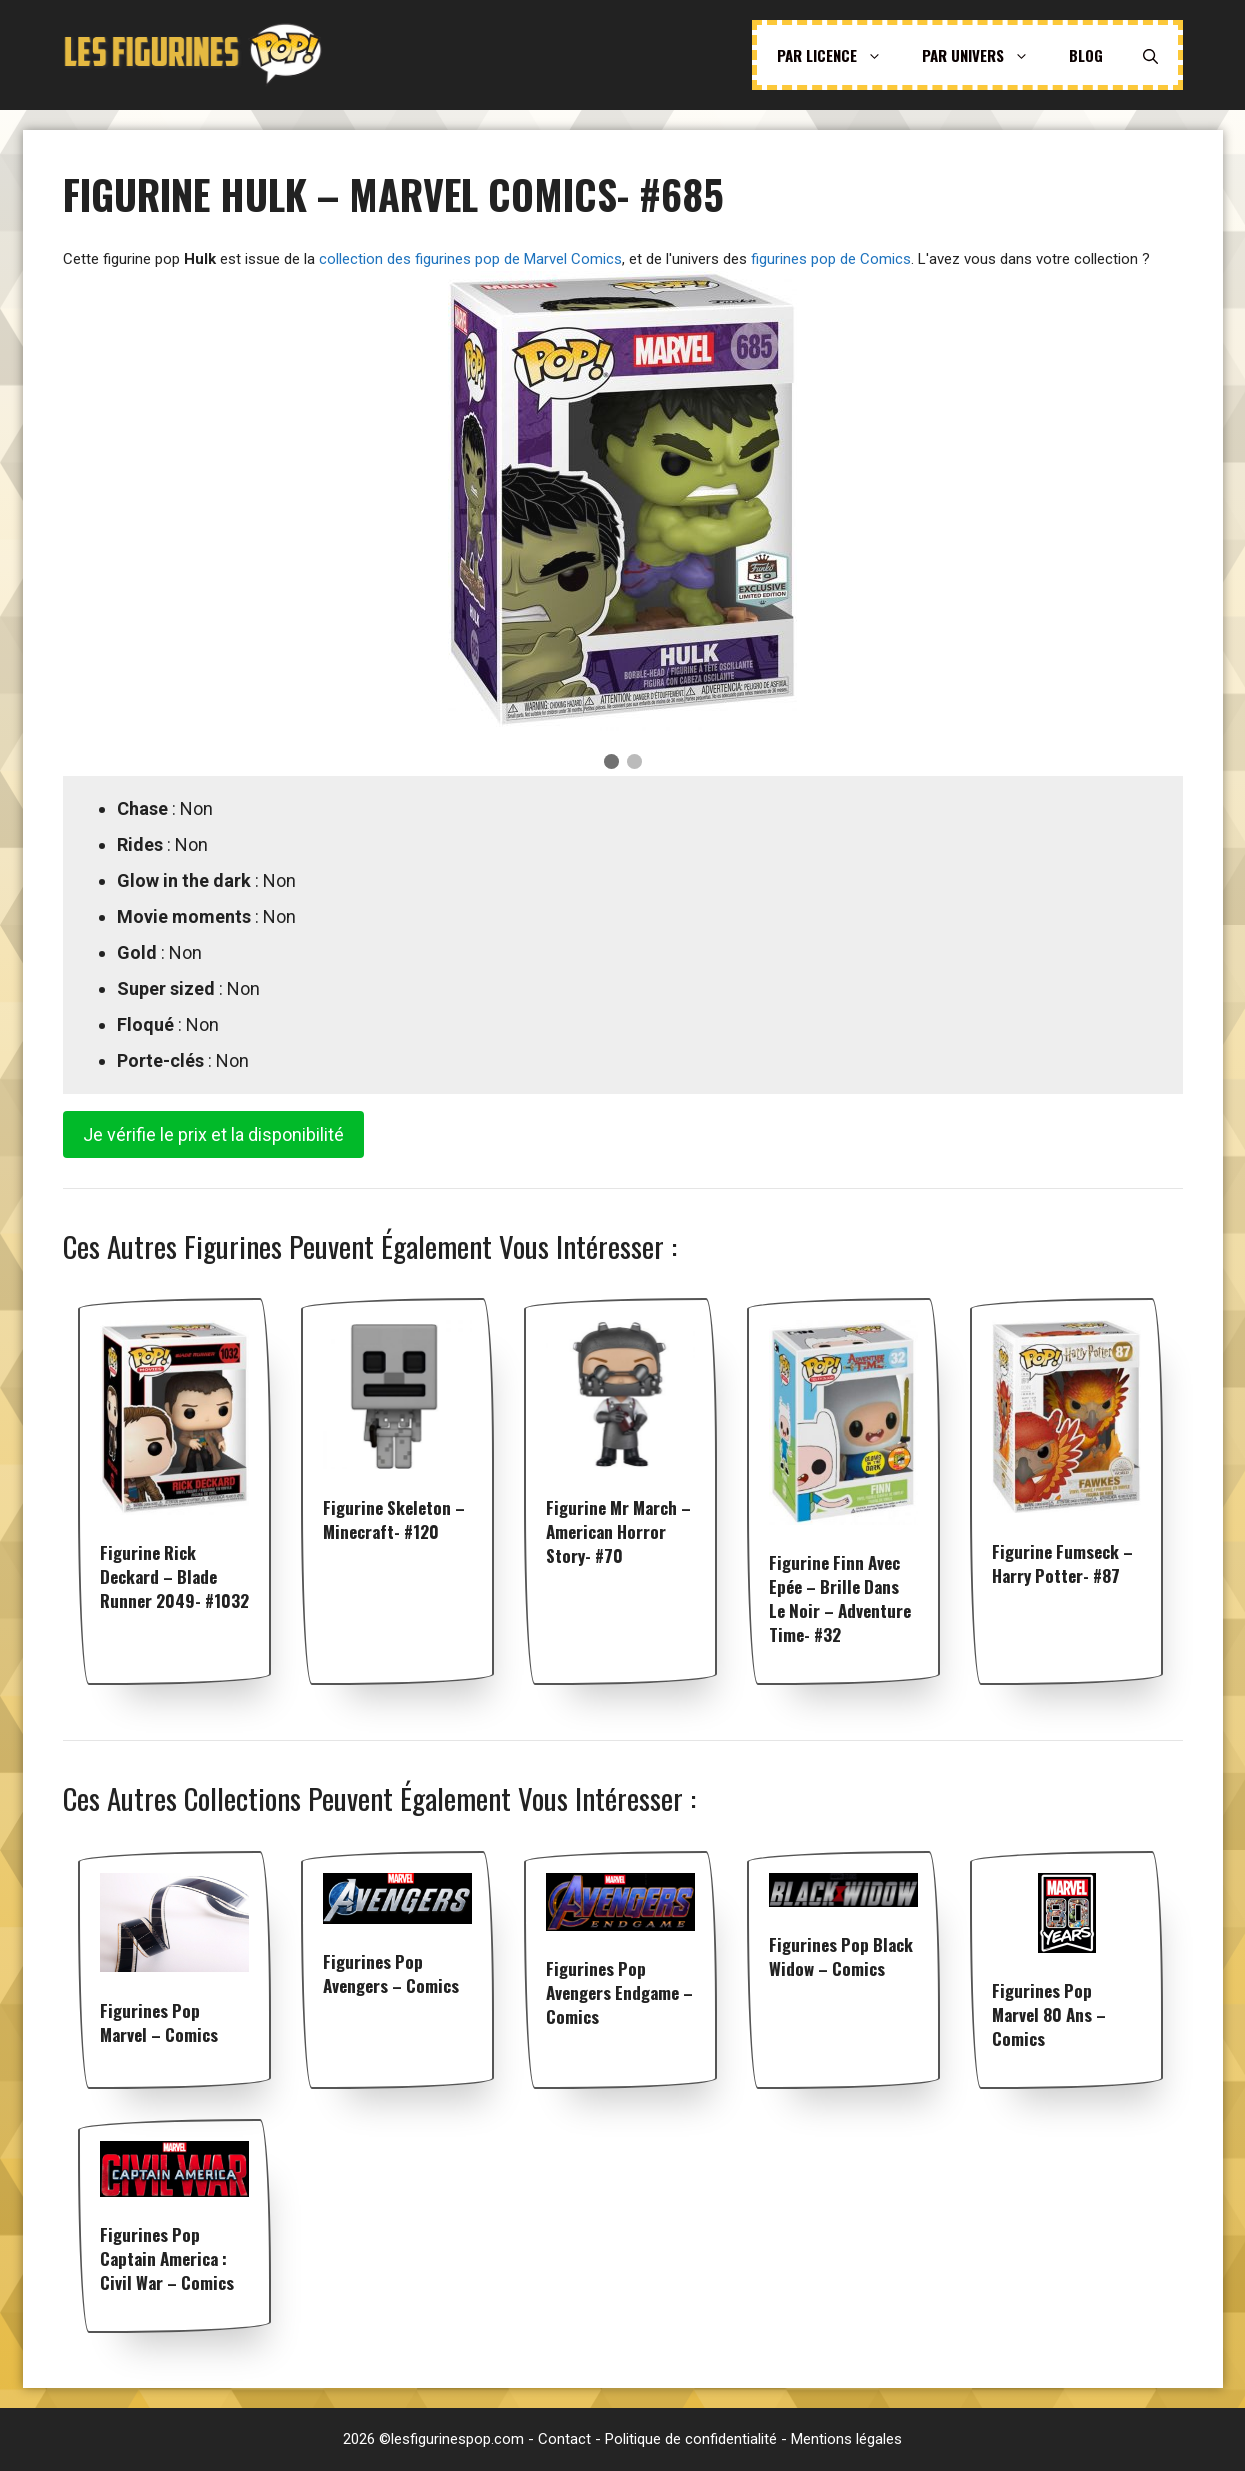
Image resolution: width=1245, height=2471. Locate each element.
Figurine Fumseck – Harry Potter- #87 (1062, 1563)
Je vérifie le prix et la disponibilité (213, 1134)
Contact (564, 2439)
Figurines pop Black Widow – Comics (841, 1956)
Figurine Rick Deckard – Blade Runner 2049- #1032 (174, 1576)
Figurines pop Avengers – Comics (391, 1973)
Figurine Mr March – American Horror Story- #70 (618, 1531)
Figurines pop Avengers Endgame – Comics (619, 1992)
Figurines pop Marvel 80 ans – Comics (1049, 2014)
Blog (1086, 55)
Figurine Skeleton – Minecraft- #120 (394, 1519)
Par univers (985, 55)
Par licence (839, 55)
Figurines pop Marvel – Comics (159, 2022)
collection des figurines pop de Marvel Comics (470, 259)
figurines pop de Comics (831, 259)
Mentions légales (846, 2439)
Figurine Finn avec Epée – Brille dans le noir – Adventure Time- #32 (840, 1598)
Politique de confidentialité (691, 2439)
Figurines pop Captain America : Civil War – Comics (167, 2258)
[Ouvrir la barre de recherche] (1150, 55)
